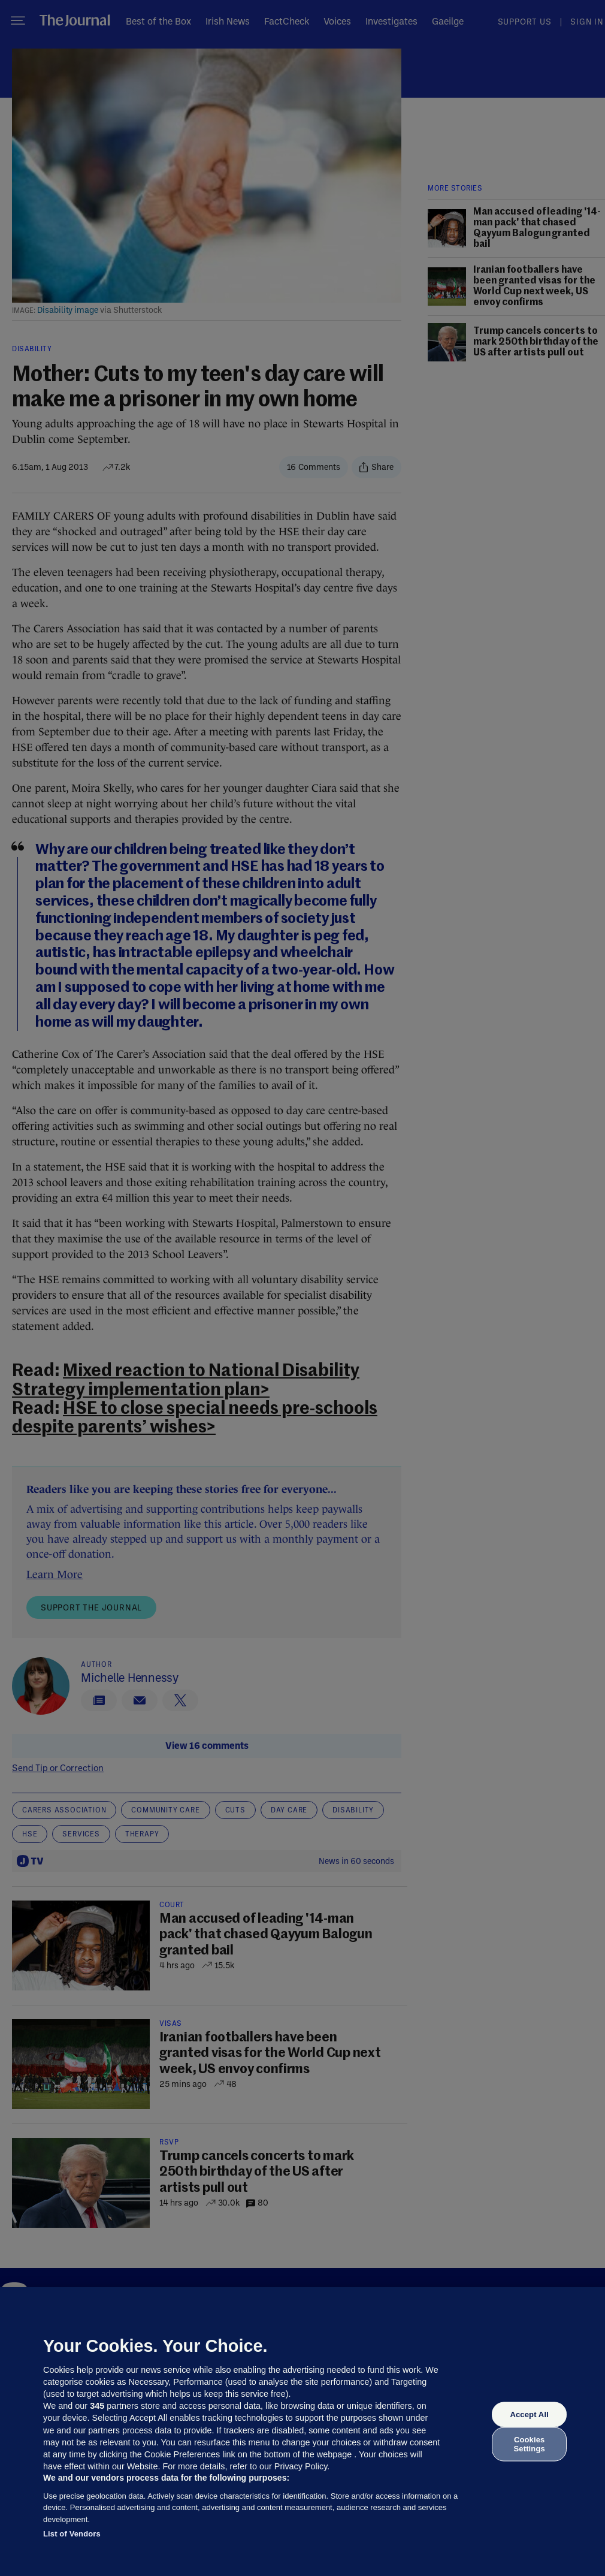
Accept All (529, 2414)
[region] (302, 2431)
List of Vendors (72, 2533)
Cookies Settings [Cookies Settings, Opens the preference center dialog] (529, 2444)
